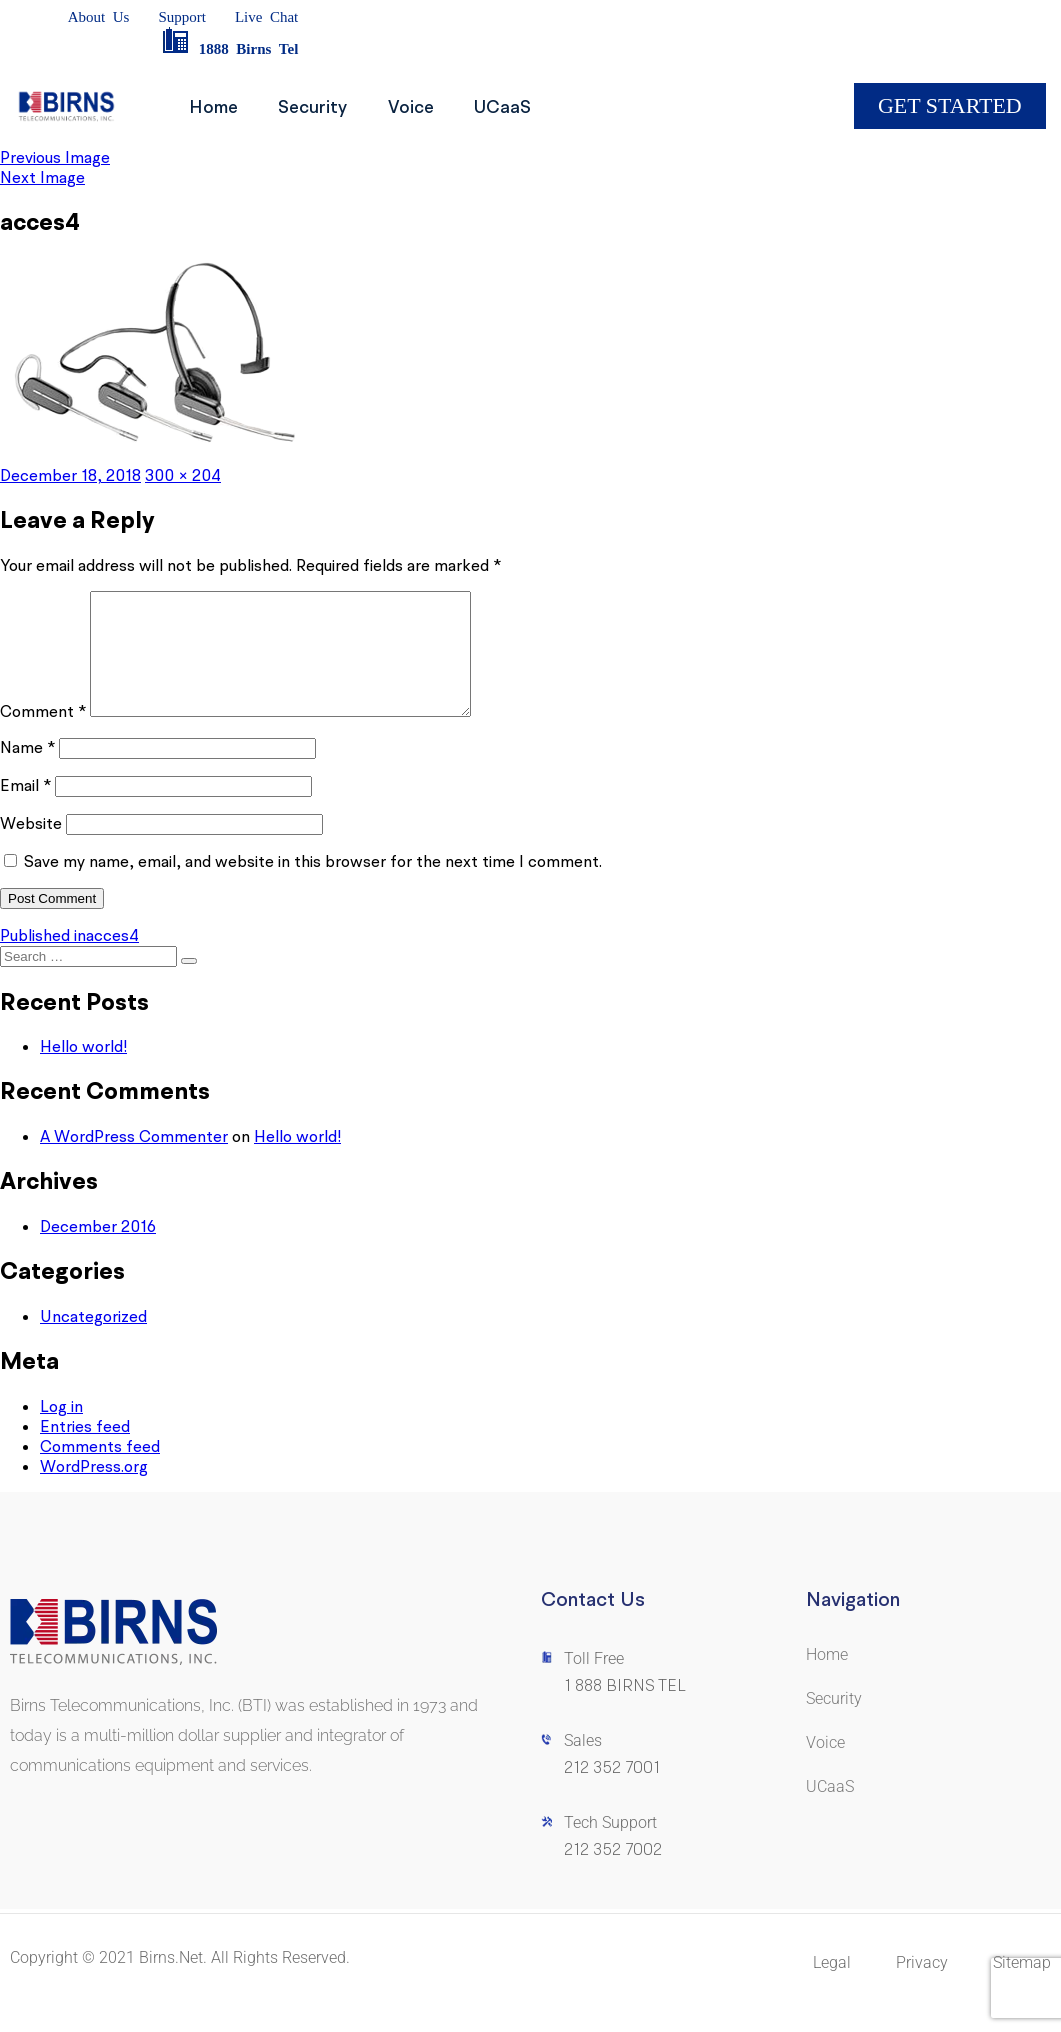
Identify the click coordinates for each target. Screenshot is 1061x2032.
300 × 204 (183, 475)
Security (327, 106)
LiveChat (266, 17)
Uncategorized (93, 1340)
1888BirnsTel (229, 49)
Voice (435, 106)
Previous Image (55, 157)
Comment (43, 735)
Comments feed (100, 1470)
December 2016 (98, 1250)
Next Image (42, 177)
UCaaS (536, 106)
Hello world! (83, 1070)
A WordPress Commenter (134, 1160)
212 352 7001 (612, 1791)
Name (27, 771)
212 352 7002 (613, 1873)
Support (182, 17)
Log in (61, 1430)
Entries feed (85, 1450)
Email (25, 809)
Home (218, 106)
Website (31, 847)
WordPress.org (94, 1490)
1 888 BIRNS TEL (625, 1709)
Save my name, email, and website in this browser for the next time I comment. (313, 885)
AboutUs (99, 17)
